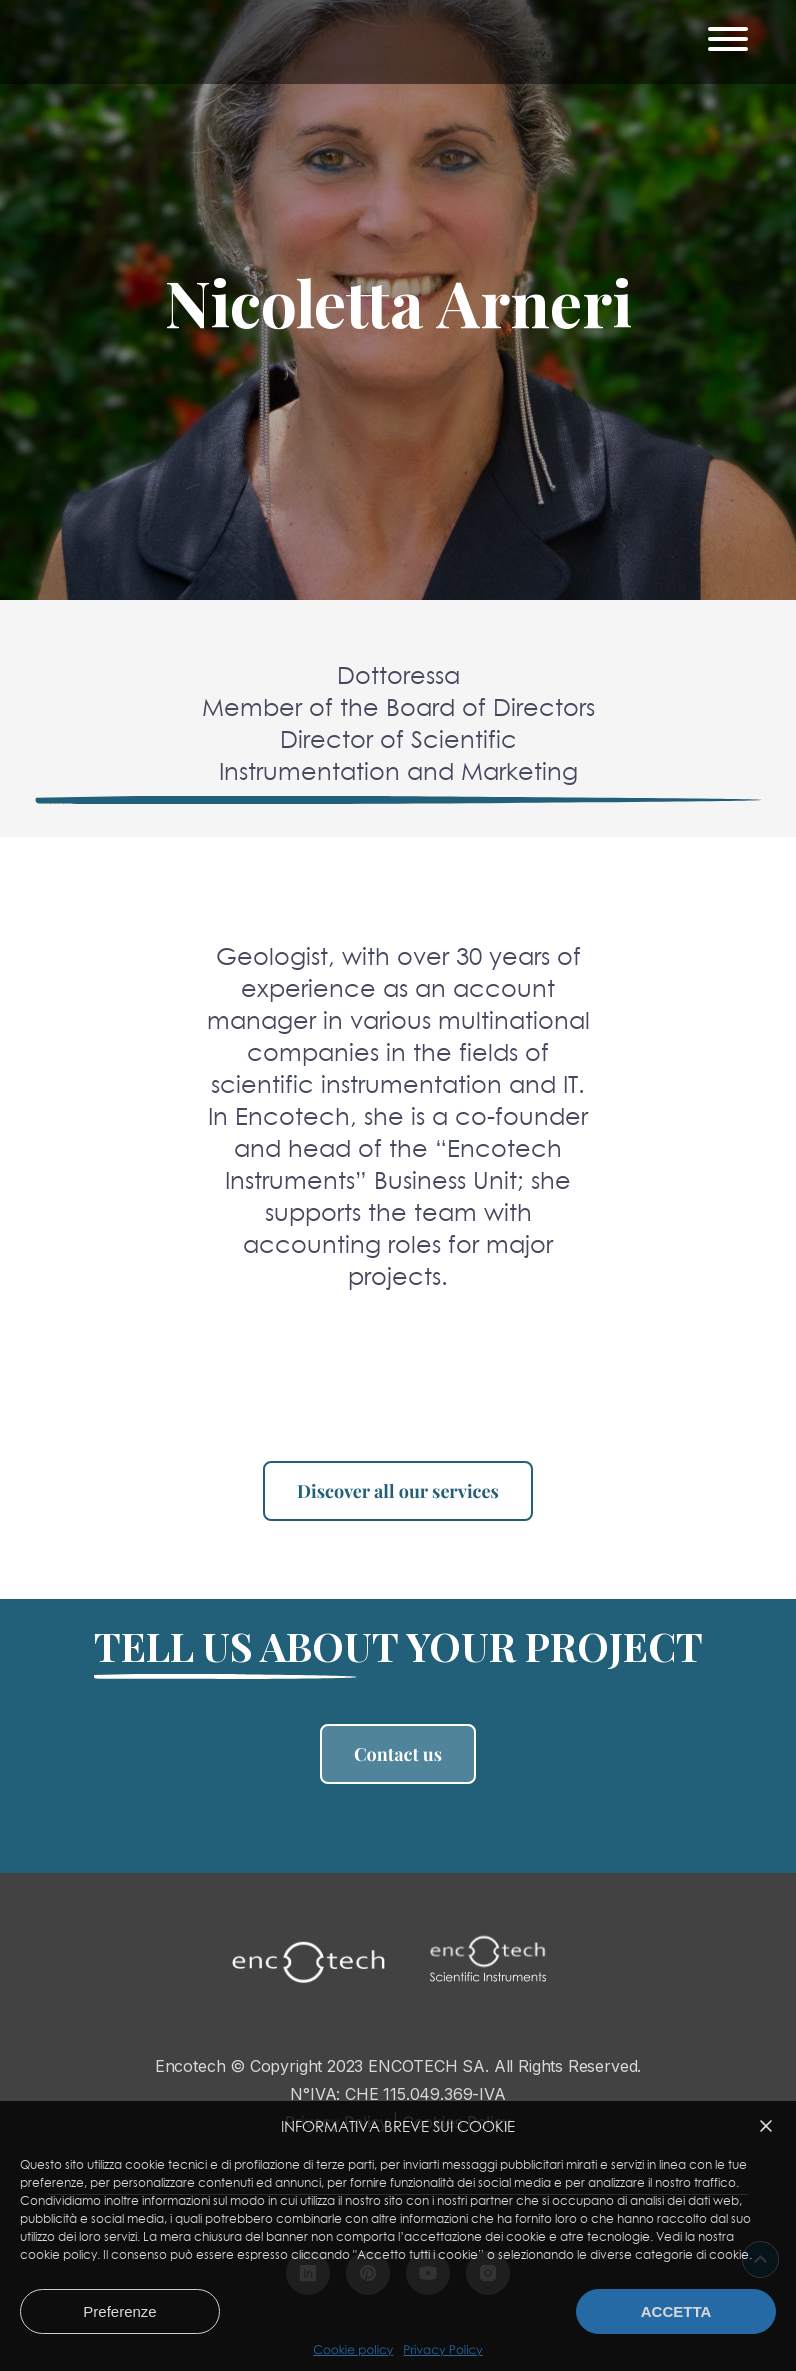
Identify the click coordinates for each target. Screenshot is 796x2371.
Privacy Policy (442, 2350)
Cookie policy (353, 2350)
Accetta (676, 2311)
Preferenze (119, 2311)
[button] (766, 2126)
